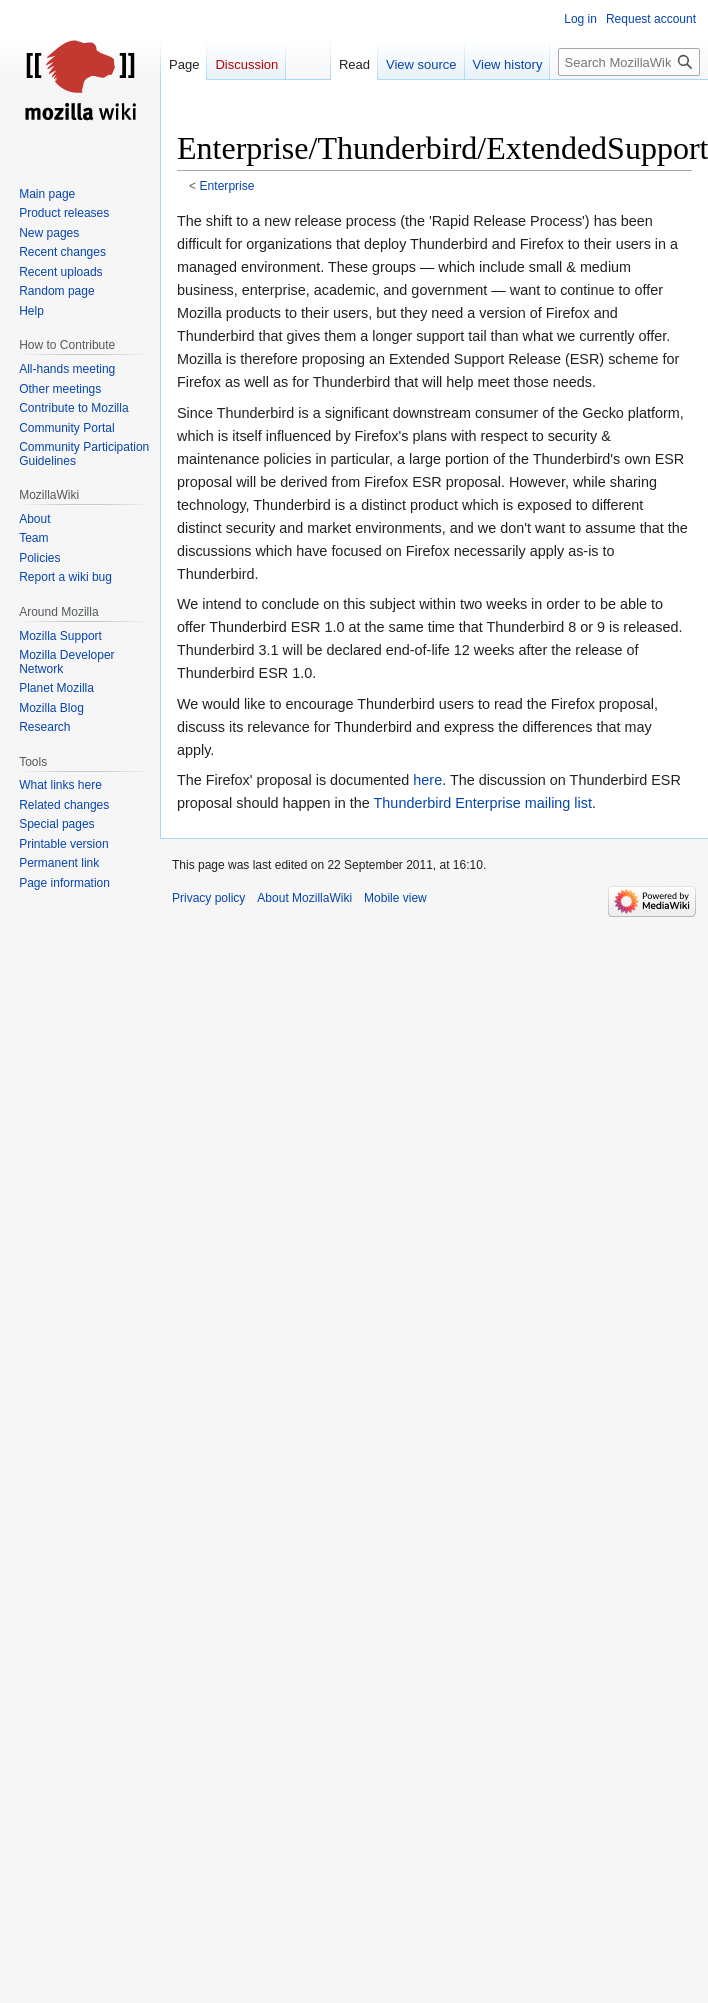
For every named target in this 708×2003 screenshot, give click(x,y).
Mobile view (395, 898)
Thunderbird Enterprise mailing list (483, 803)
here (427, 780)
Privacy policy (208, 898)
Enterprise (227, 186)
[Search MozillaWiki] (629, 62)
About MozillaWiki (304, 898)
